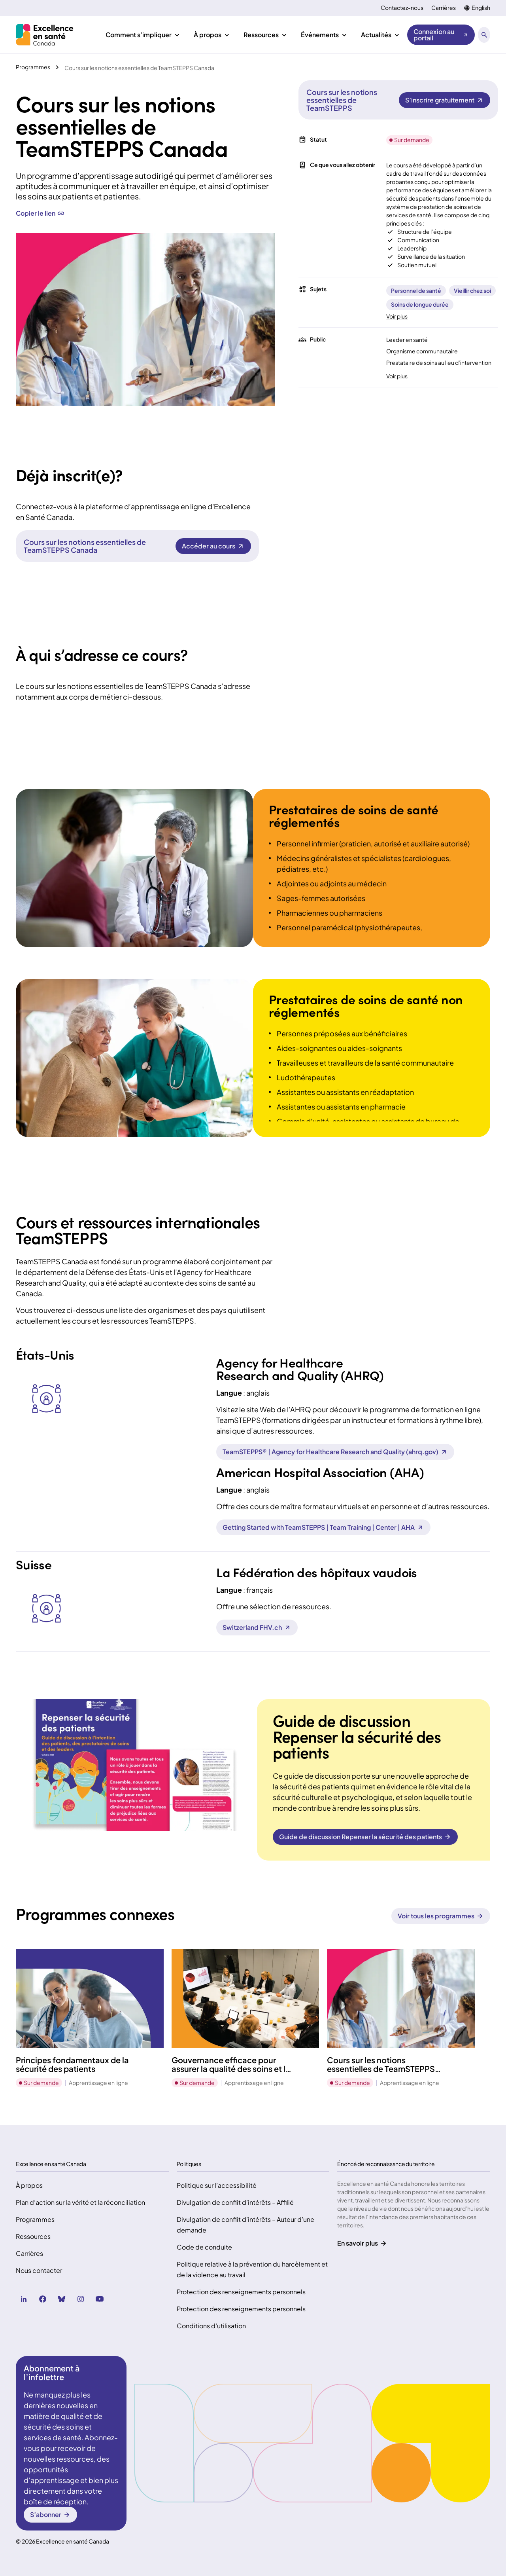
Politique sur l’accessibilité (217, 2185)
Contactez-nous (402, 8)
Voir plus (397, 316)
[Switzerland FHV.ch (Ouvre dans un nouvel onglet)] (257, 1627)
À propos (29, 2185)
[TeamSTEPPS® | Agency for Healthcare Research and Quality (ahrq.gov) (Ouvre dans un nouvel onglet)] (335, 1452)
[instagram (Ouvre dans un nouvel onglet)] (81, 2299)
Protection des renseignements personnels (241, 2292)
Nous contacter (39, 2270)
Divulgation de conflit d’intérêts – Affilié (235, 2202)
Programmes (35, 2219)
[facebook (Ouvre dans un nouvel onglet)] (43, 2299)
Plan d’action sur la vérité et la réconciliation (80, 2202)
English (481, 8)
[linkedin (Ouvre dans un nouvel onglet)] (24, 2299)
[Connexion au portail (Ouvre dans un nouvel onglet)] (441, 35)
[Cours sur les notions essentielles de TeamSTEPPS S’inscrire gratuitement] (444, 100)
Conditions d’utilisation (211, 2326)
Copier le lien (40, 213)
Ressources (33, 2236)
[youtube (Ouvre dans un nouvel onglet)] (100, 2299)
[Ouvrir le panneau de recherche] (484, 35)
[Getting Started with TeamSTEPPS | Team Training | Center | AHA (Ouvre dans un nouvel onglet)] (323, 1527)
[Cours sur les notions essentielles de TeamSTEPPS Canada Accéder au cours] (213, 546)
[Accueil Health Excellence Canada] (46, 34)
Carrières (443, 8)
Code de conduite (204, 2247)
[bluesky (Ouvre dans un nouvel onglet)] (62, 2299)
